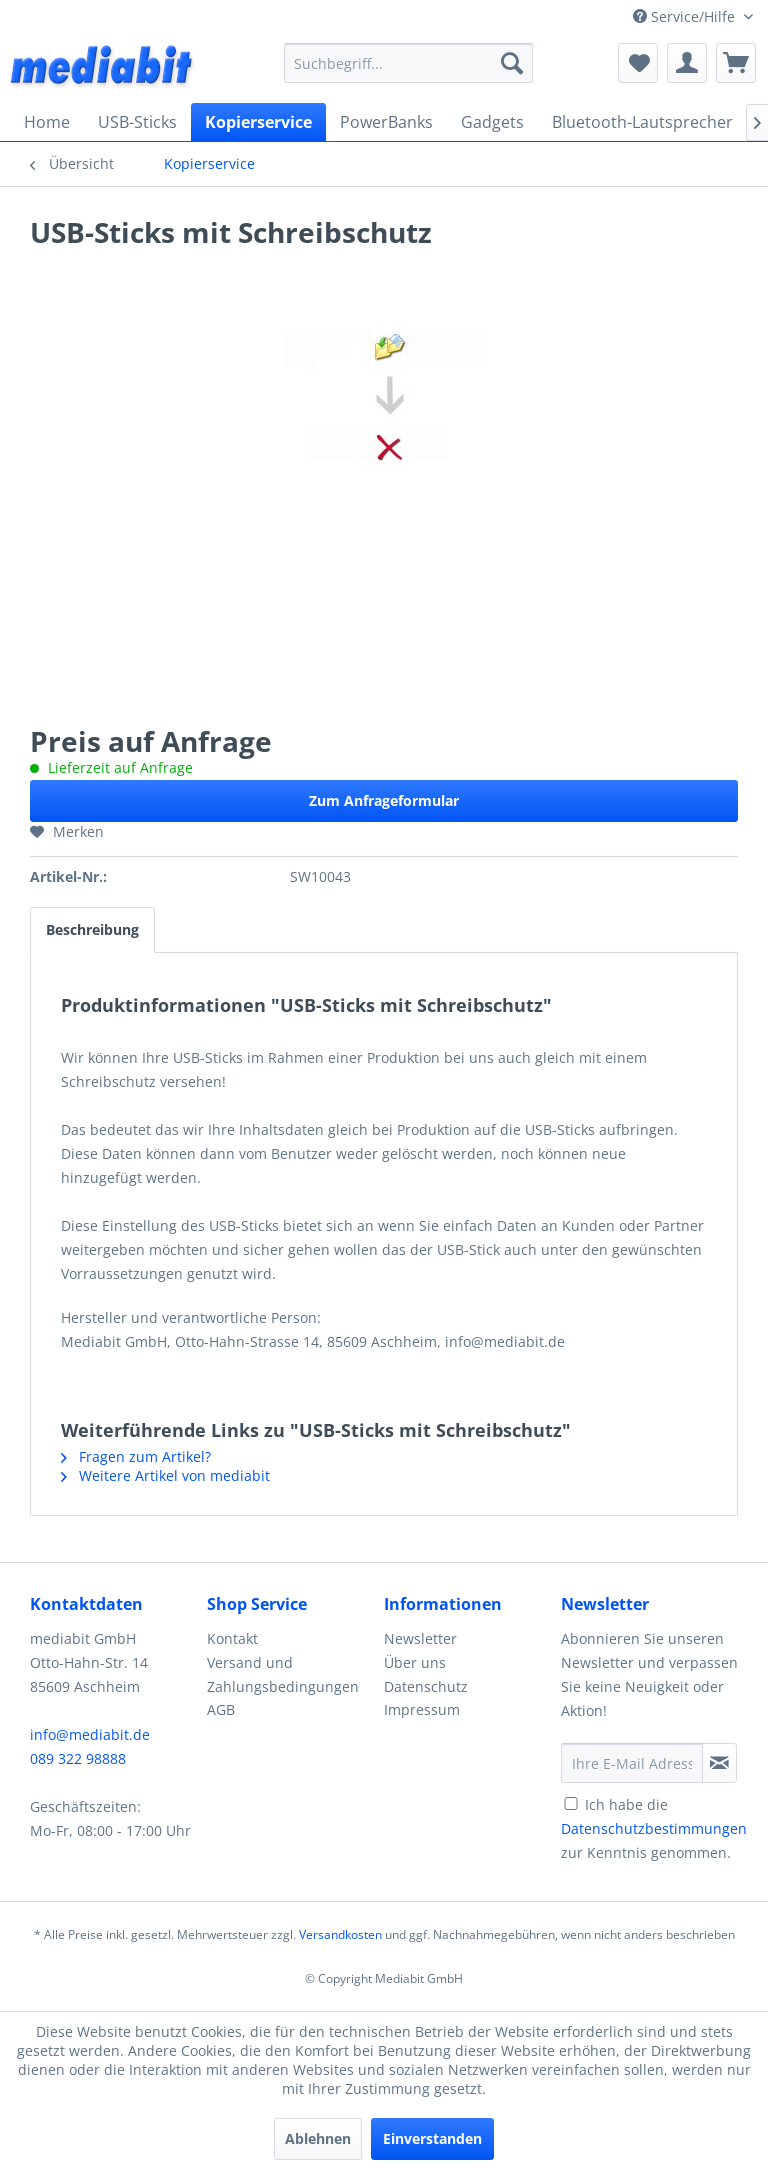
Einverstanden (432, 2138)
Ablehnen (318, 2138)
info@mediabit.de (90, 1734)
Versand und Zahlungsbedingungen (283, 1674)
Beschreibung (92, 929)
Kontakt (232, 1638)
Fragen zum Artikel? (136, 1456)
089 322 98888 (78, 1758)
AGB (221, 1709)
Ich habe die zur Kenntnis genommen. (654, 1828)
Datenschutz (426, 1686)
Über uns (415, 1662)
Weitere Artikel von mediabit (165, 1475)
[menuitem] (409, 63)
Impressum (422, 1709)
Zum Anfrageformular (384, 800)
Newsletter (420, 1638)
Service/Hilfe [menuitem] (686, 16)
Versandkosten (340, 1934)
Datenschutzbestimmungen (654, 1828)
